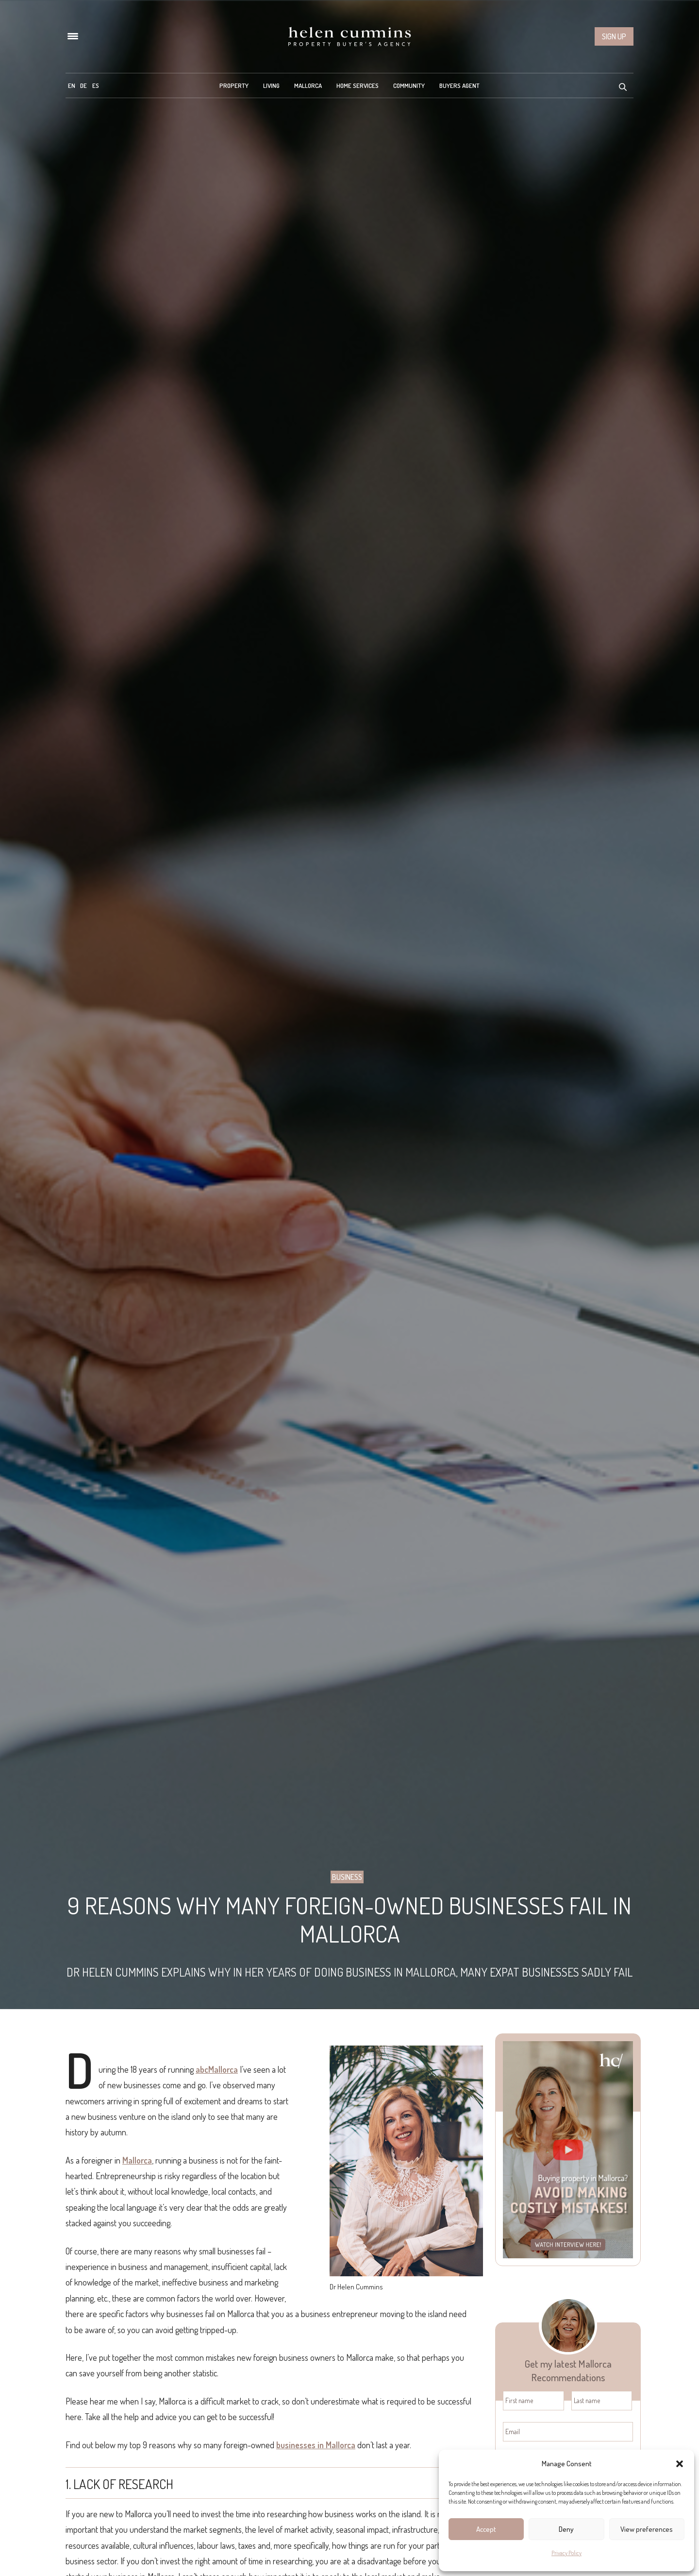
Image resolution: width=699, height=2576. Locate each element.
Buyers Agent (459, 85)
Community (409, 85)
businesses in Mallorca (315, 2445)
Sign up (614, 36)
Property (234, 85)
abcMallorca (217, 2069)
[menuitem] (71, 85)
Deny (566, 2529)
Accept (486, 2529)
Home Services (357, 85)
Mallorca (308, 85)
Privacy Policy (566, 2553)
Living (271, 85)
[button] (679, 2464)
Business (347, 1877)
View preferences (646, 2529)
